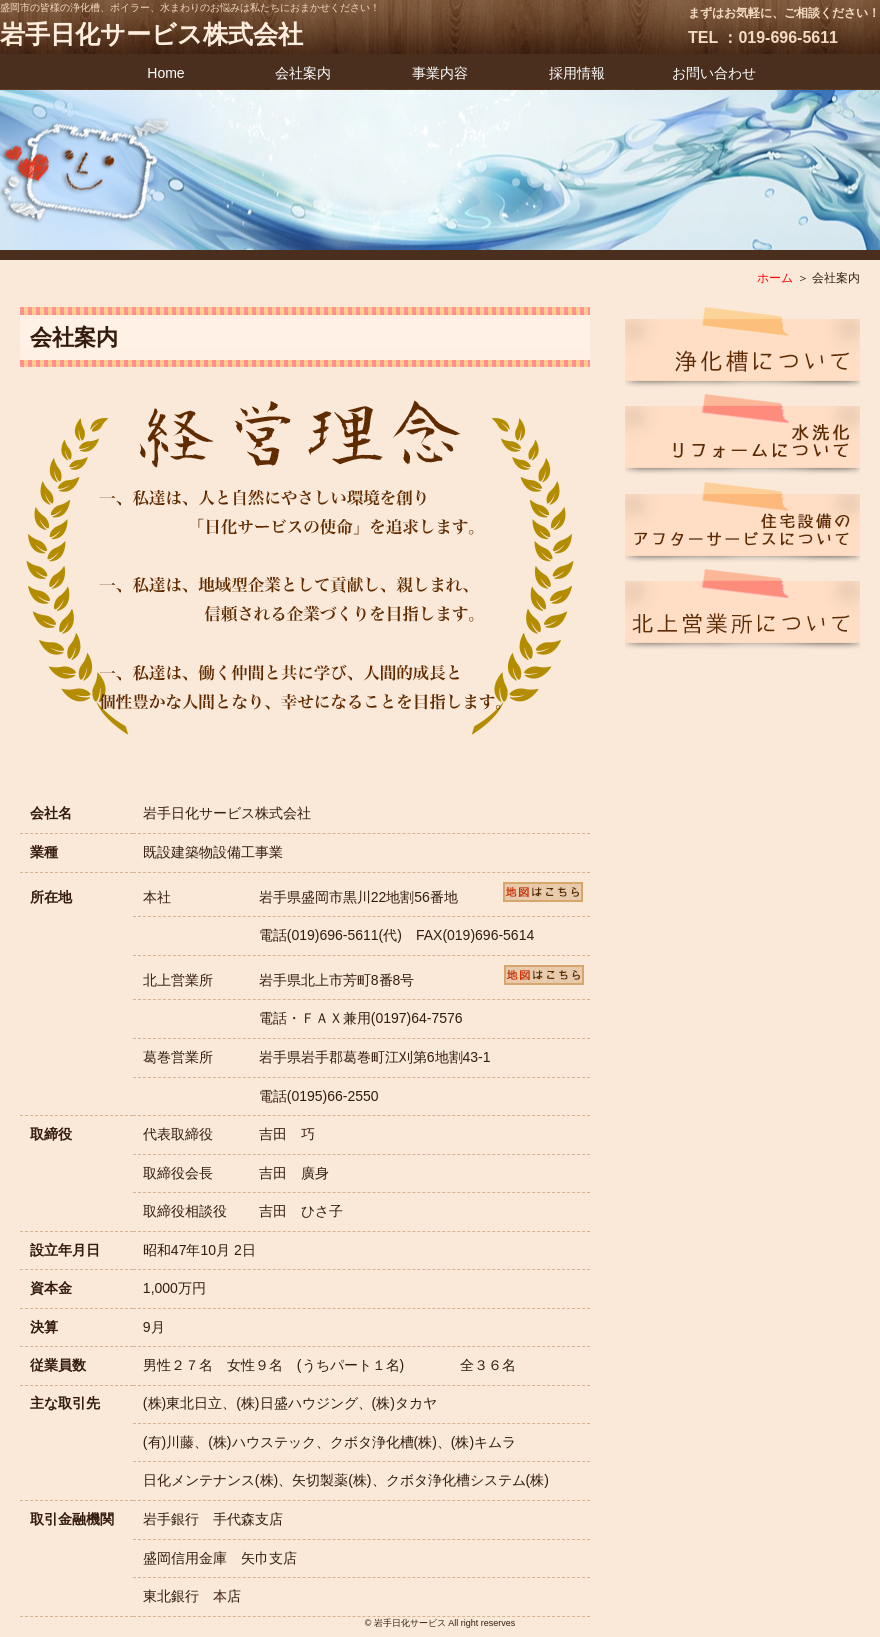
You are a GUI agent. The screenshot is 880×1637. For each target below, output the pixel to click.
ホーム (775, 278)
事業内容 (440, 73)
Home (165, 73)
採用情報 (577, 73)
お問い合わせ (714, 73)
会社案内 (303, 73)
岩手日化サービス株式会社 (151, 34)
